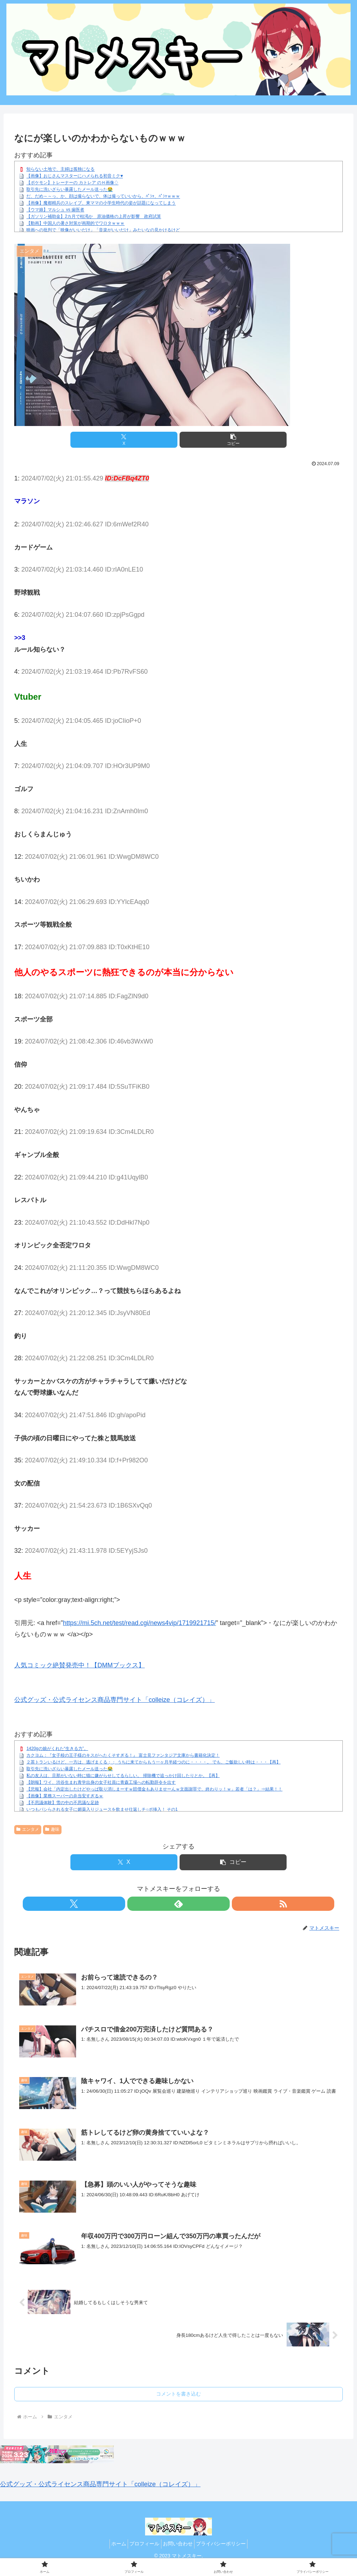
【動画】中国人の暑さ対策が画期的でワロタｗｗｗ (75, 223)
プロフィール (143, 2544)
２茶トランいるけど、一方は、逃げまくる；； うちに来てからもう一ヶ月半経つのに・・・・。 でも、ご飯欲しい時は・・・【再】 (153, 1762)
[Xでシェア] (123, 440)
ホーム (112, 2544)
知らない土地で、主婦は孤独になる (60, 169)
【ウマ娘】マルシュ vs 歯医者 (55, 209)
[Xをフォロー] (162, 1904)
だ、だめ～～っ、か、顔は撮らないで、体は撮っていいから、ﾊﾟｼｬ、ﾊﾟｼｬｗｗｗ (103, 196)
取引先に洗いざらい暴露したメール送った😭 (69, 189)
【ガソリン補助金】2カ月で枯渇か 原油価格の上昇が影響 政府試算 (93, 216)
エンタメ (27, 1829)
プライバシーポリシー (227, 2544)
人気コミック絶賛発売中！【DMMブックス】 (79, 1665)
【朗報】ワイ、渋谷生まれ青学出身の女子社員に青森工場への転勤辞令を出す (101, 1782)
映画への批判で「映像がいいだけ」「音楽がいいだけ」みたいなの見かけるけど (103, 230)
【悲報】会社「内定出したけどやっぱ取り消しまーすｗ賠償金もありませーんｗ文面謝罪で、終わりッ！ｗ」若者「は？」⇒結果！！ (154, 1789)
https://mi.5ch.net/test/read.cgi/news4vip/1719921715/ (139, 1622)
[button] (233, 440)
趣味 (52, 1829)
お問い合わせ (180, 2544)
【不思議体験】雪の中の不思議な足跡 (62, 1802)
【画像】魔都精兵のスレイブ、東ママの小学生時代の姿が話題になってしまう (101, 203)
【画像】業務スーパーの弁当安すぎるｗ (64, 1795)
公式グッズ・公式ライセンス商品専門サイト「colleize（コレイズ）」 (114, 1699)
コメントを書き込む (178, 2394)
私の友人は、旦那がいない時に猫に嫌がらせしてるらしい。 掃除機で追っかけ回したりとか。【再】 (122, 1775)
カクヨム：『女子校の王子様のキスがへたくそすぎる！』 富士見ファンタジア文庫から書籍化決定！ (122, 1755)
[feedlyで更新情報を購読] (178, 1904)
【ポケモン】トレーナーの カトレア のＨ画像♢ (72, 182)
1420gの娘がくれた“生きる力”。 (57, 1748)
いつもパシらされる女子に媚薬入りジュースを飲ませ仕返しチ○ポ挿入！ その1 (101, 1809)
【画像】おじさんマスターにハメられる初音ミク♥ (74, 176)
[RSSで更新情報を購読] (195, 1904)
